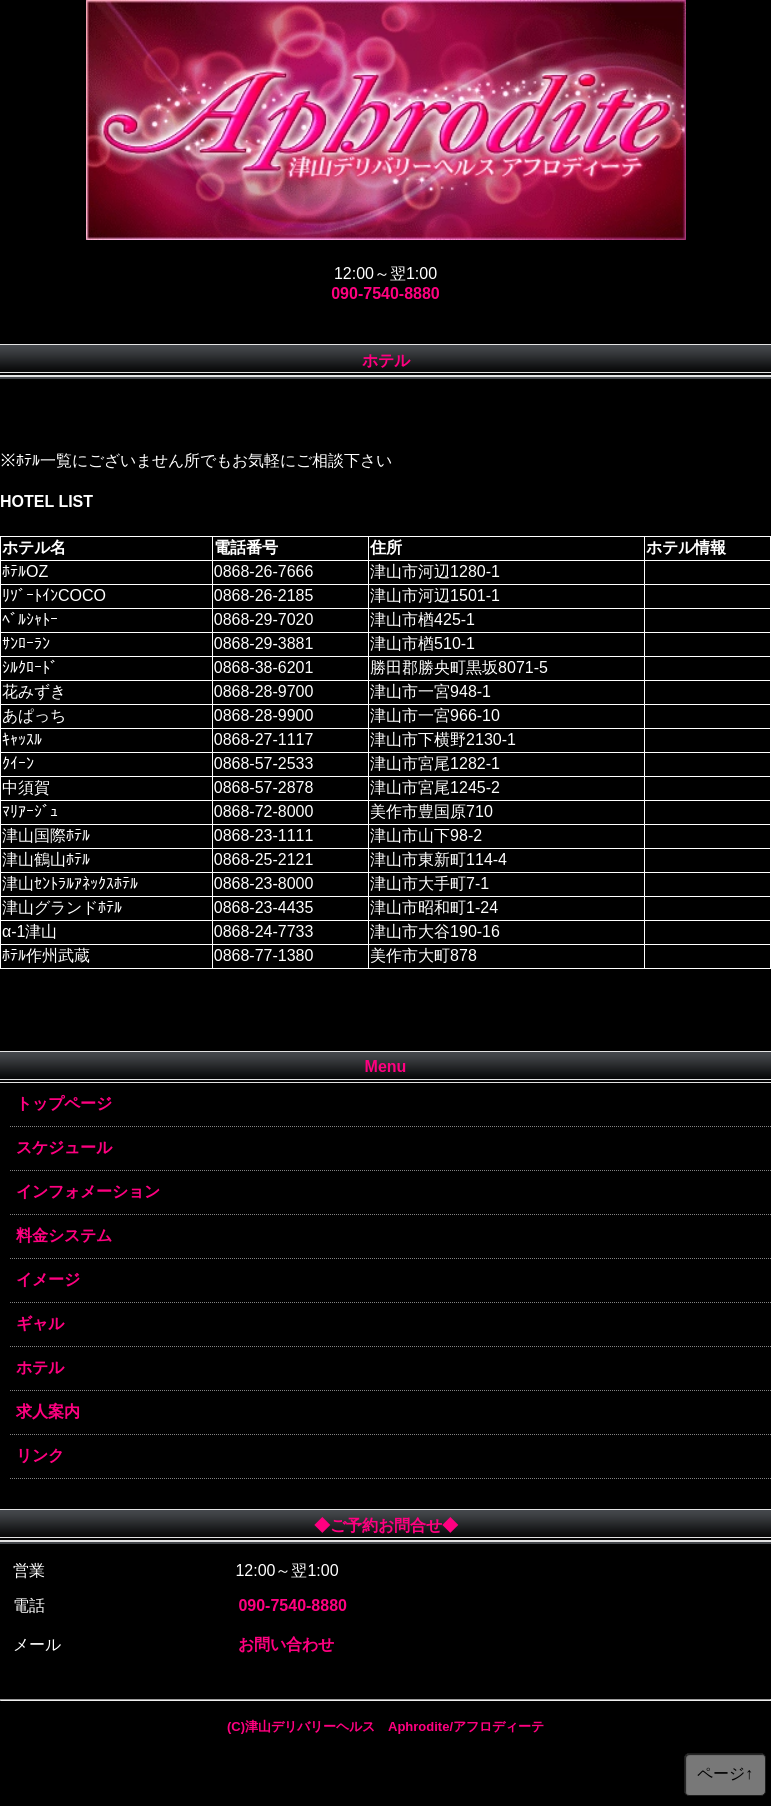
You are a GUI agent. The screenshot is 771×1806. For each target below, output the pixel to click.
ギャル (40, 1323)
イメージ (48, 1279)
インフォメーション (88, 1191)
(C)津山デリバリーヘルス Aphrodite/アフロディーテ (385, 1726)
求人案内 (48, 1411)
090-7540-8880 (385, 293)
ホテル (40, 1367)
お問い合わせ (286, 1644)
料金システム (64, 1235)
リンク (40, 1455)
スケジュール (64, 1147)
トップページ (64, 1103)
